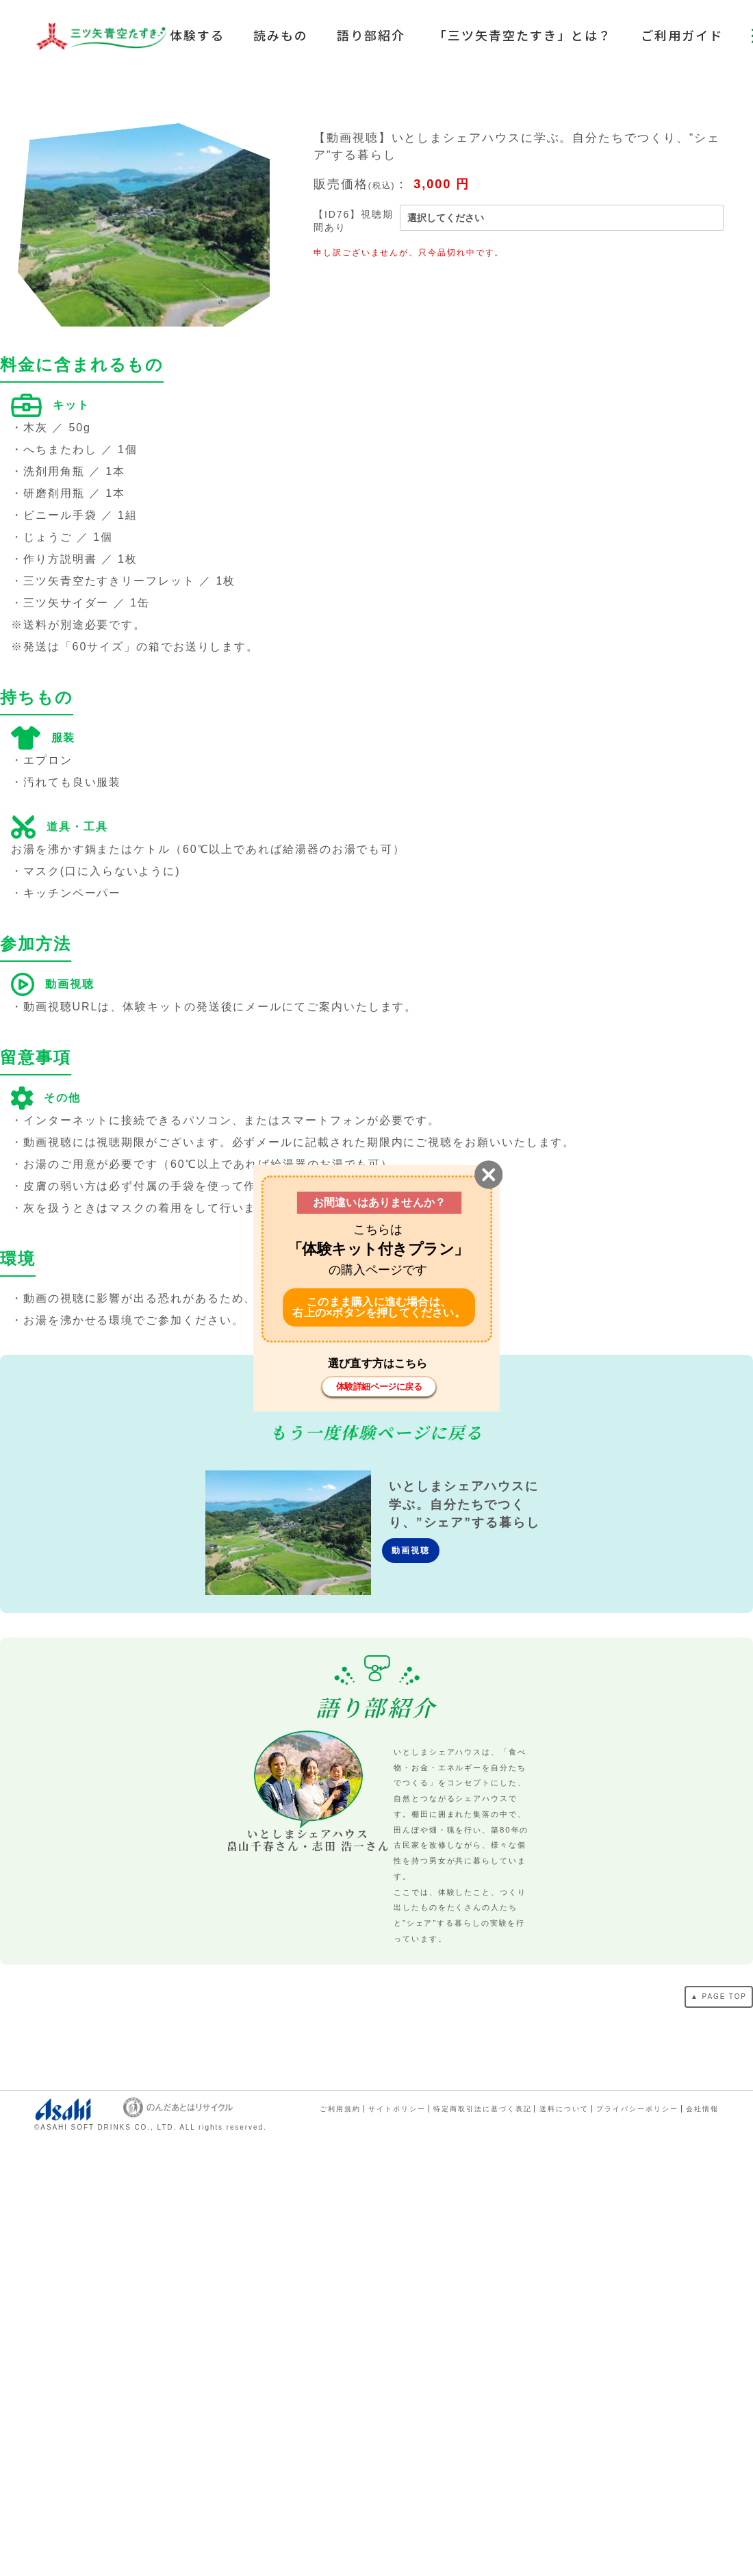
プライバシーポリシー (637, 2109)
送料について (564, 2109)
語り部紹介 (371, 35)
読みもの (280, 35)
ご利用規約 (340, 2109)
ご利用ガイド (682, 35)
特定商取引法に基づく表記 (482, 2109)
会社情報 (702, 2109)
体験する (197, 35)
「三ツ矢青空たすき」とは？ (522, 35)
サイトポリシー (396, 2109)
